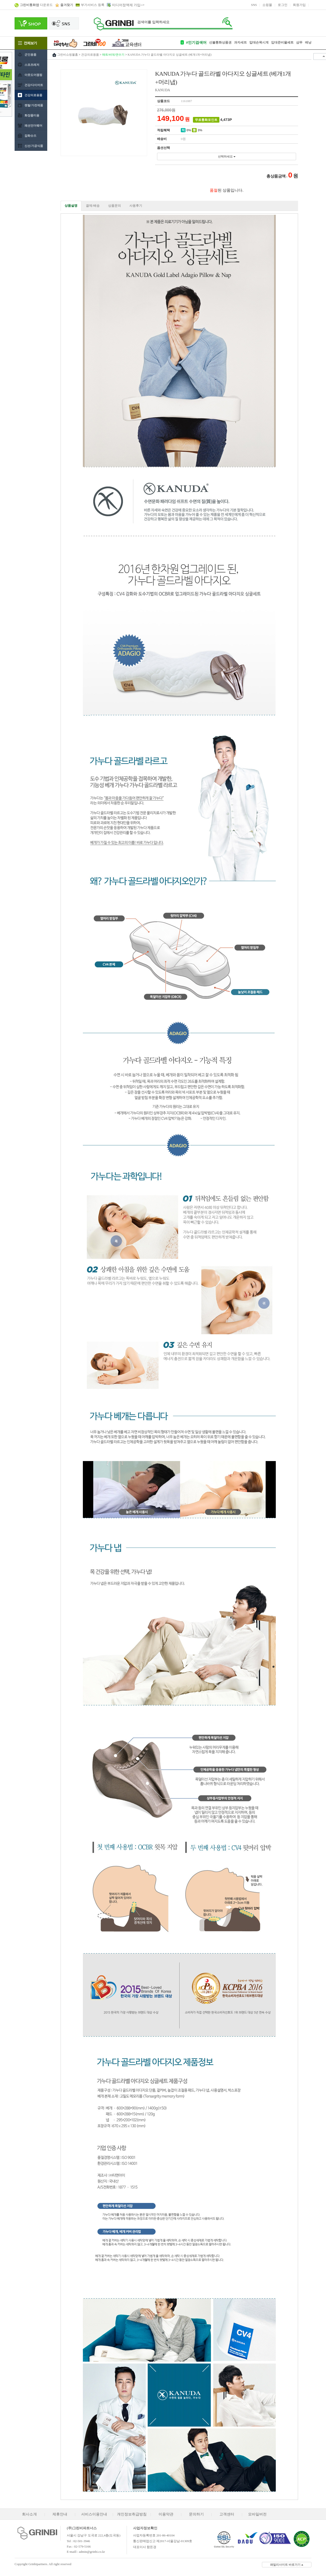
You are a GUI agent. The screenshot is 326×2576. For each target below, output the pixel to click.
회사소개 (29, 2514)
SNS (254, 5)
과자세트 (240, 42)
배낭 (308, 42)
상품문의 (114, 205)
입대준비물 (279, 42)
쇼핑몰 (267, 5)
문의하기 (196, 2514)
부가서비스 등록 (92, 5)
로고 (114, 23)
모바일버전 (257, 2514)
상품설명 (71, 205)
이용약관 (166, 2514)
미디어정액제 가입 (126, 5)
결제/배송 (93, 205)
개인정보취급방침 (132, 2514)
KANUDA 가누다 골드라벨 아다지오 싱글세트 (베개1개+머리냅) (169, 54)
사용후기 (135, 205)
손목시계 (262, 42)
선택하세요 (226, 156)
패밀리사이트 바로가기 (286, 2564)
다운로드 (36, 5)
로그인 (282, 5)
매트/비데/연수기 (113, 54)
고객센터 (226, 2514)
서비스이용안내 (94, 2514)
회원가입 (299, 5)
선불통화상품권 (220, 42)
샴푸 (299, 42)
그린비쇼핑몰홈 (67, 54)
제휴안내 (59, 2514)
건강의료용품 (90, 54)
